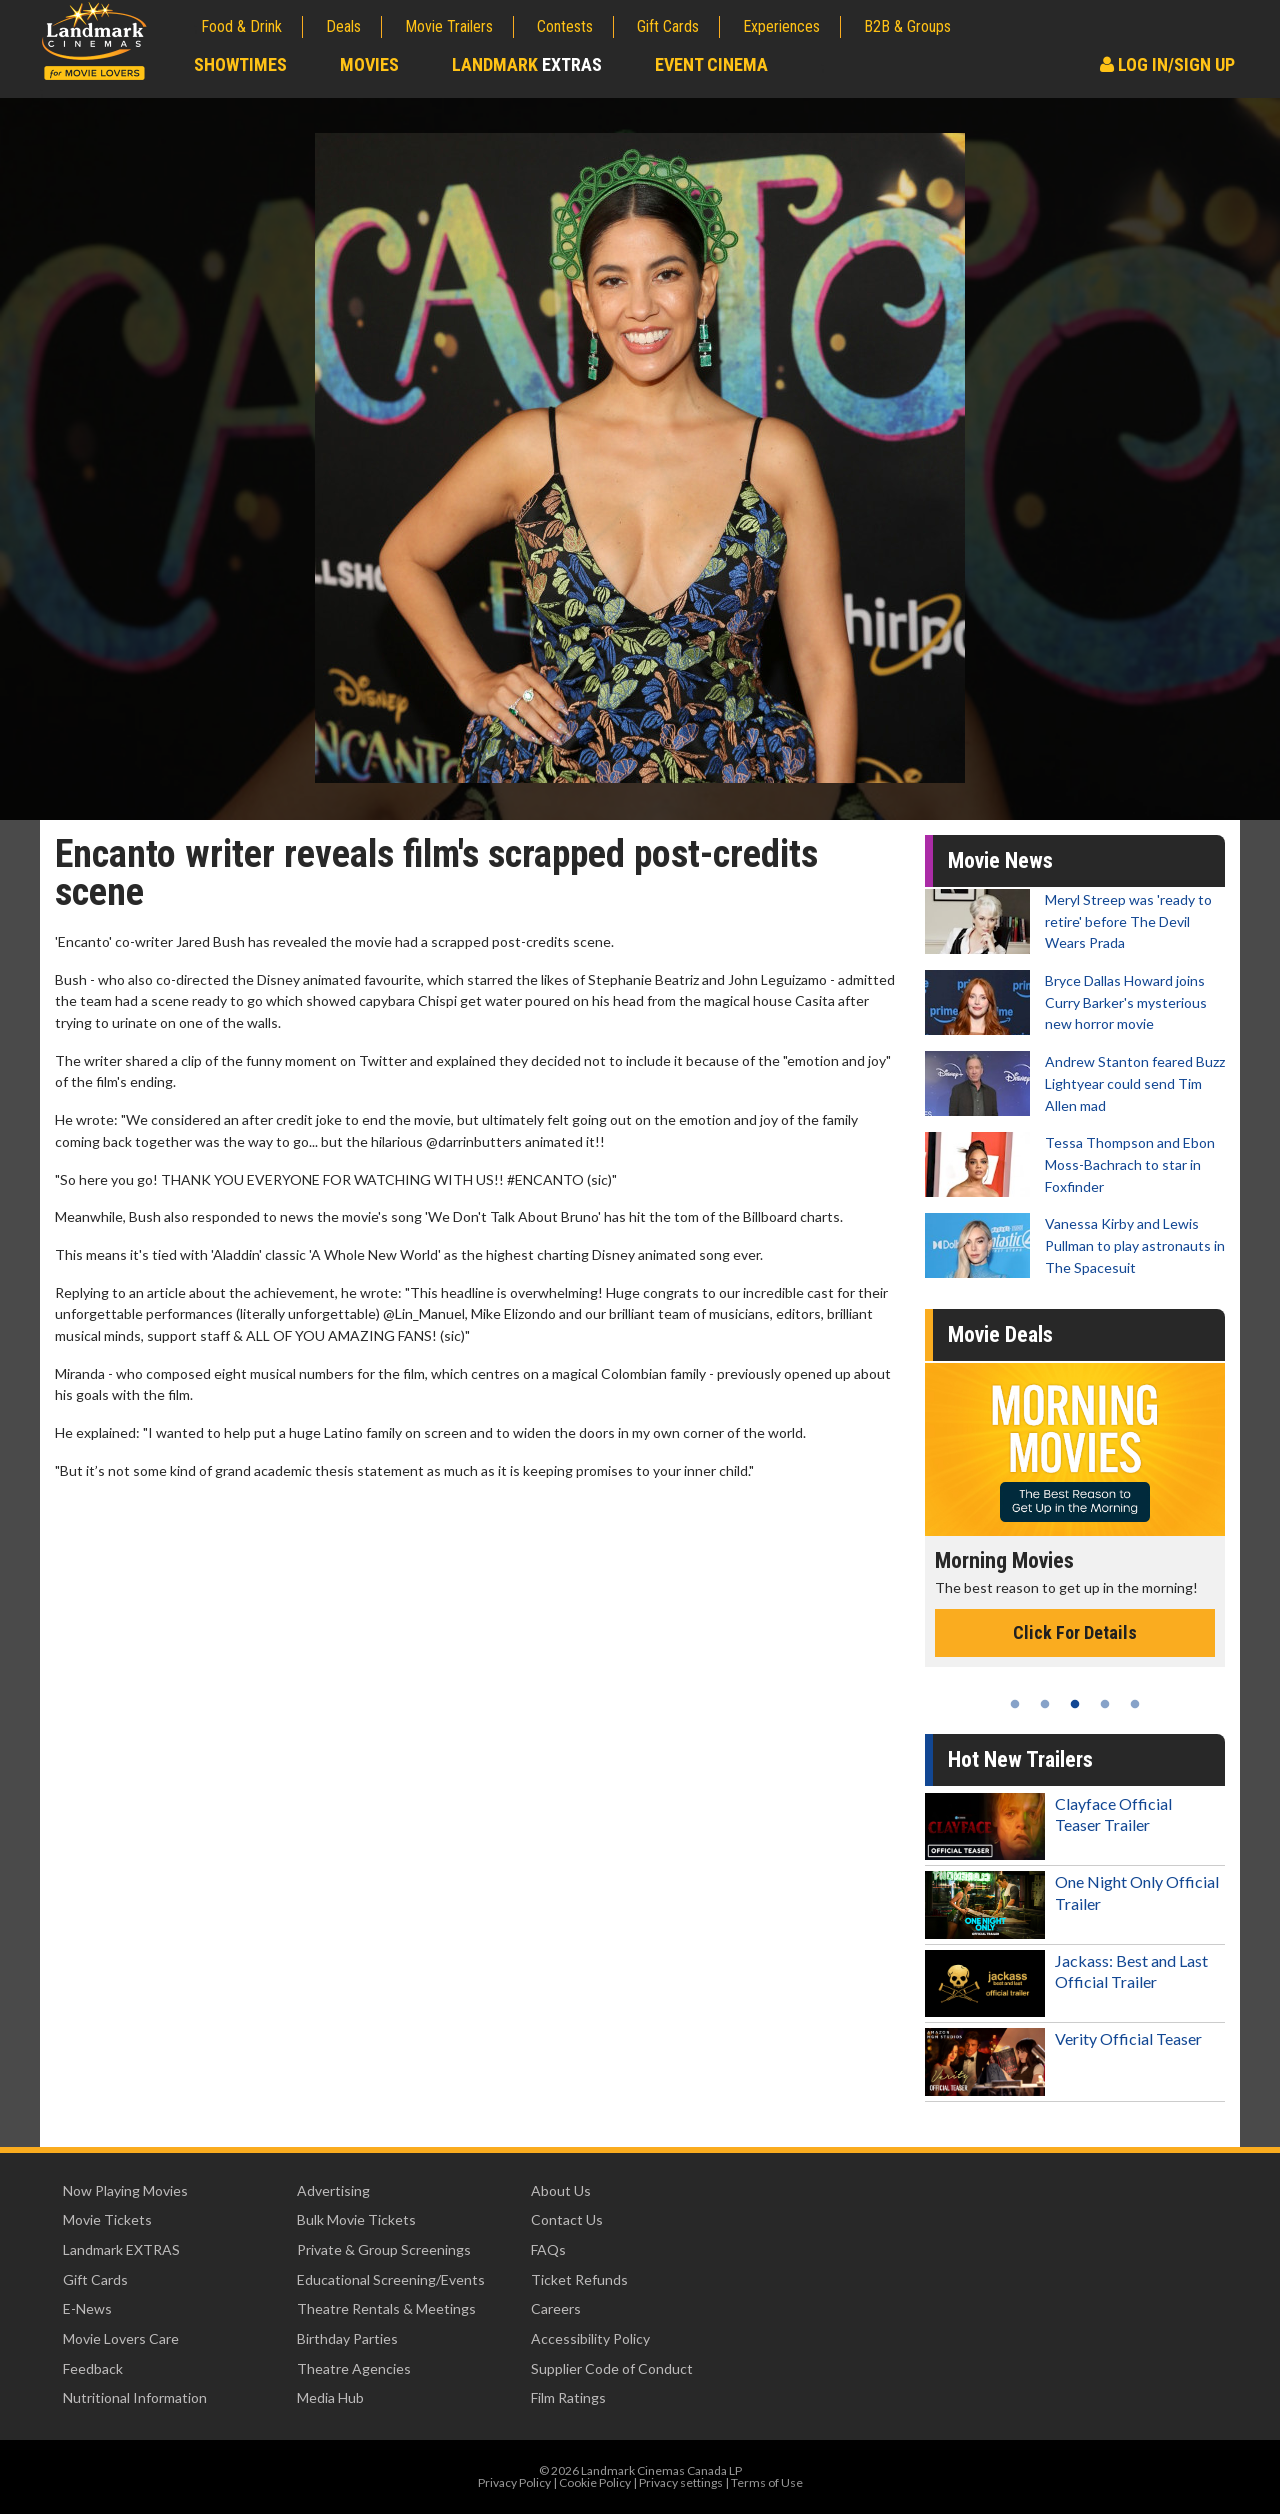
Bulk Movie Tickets (356, 2219)
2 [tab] (1045, 1704)
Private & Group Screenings (384, 2249)
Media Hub (330, 2397)
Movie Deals (1000, 1334)
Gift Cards (668, 26)
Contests (565, 26)
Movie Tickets (107, 2219)
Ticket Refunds (579, 2279)
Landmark (527, 64)
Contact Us (567, 2219)
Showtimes (240, 64)
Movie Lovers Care (121, 2338)
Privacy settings (681, 2482)
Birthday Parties (347, 2338)
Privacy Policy (514, 2482)
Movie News (1000, 860)
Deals (343, 26)
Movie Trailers (449, 26)
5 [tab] (1135, 1704)
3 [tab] (1075, 1704)
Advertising (333, 2190)
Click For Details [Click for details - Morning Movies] (1075, 1632)
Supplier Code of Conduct (612, 2368)
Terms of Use (767, 2482)
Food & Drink (241, 26)
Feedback (93, 2368)
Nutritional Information (135, 2397)
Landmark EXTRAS (121, 2249)
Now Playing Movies (125, 2190)
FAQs (548, 2249)
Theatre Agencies (354, 2368)
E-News (87, 2308)
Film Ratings (568, 2397)
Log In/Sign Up (1167, 64)
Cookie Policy (595, 2482)
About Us (561, 2190)
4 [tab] (1105, 1704)
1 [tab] (1015, 1704)
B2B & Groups (907, 26)
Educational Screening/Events (391, 2279)
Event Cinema (711, 64)
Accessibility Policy (590, 2338)
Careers (556, 2308)
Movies (369, 64)
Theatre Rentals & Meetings (386, 2308)
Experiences (781, 26)
